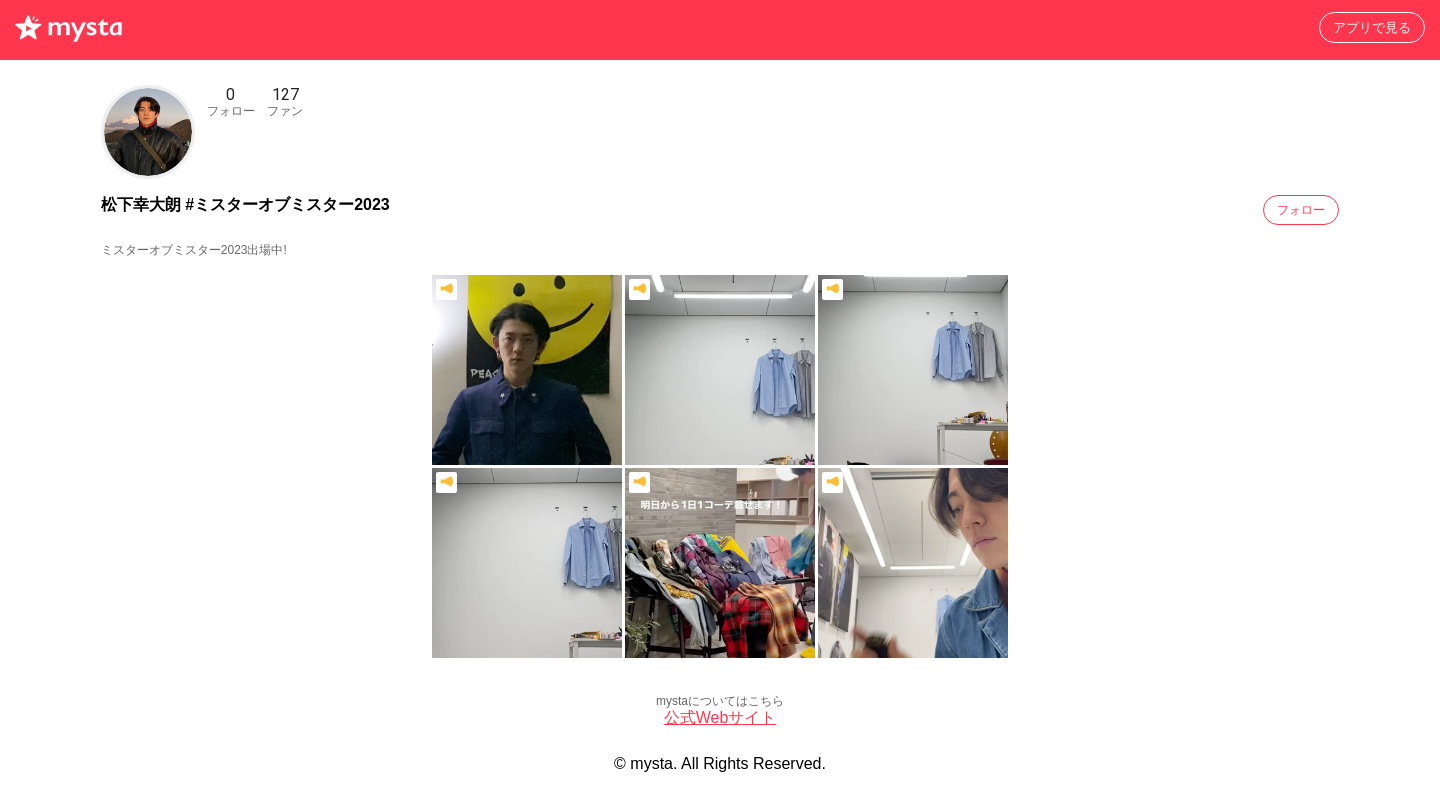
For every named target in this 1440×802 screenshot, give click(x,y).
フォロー (1301, 210)
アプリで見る (1372, 27)
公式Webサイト (720, 717)
